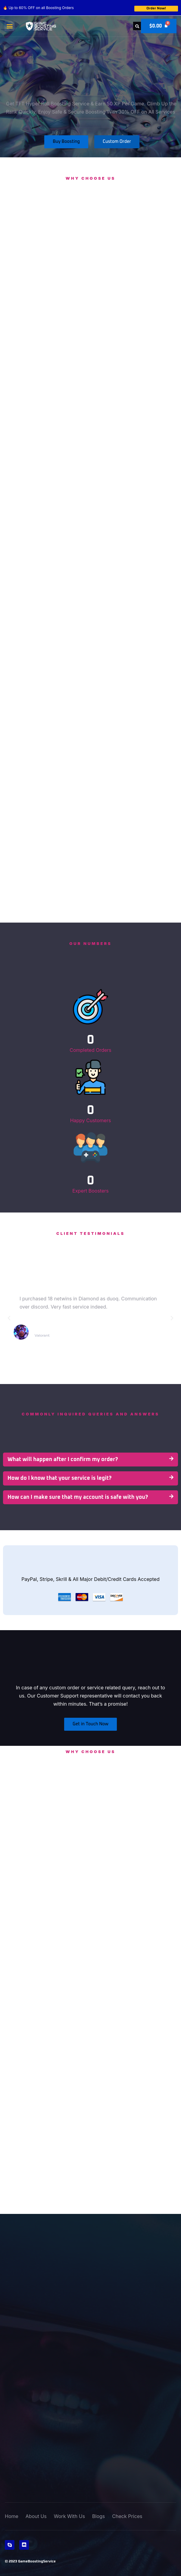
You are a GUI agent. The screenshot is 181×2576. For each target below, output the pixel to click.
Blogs (98, 2516)
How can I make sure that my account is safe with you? (78, 1497)
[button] (9, 26)
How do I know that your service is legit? (59, 1478)
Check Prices (127, 2516)
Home (11, 2516)
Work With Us (69, 2516)
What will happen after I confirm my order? (63, 1459)
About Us (36, 2516)
